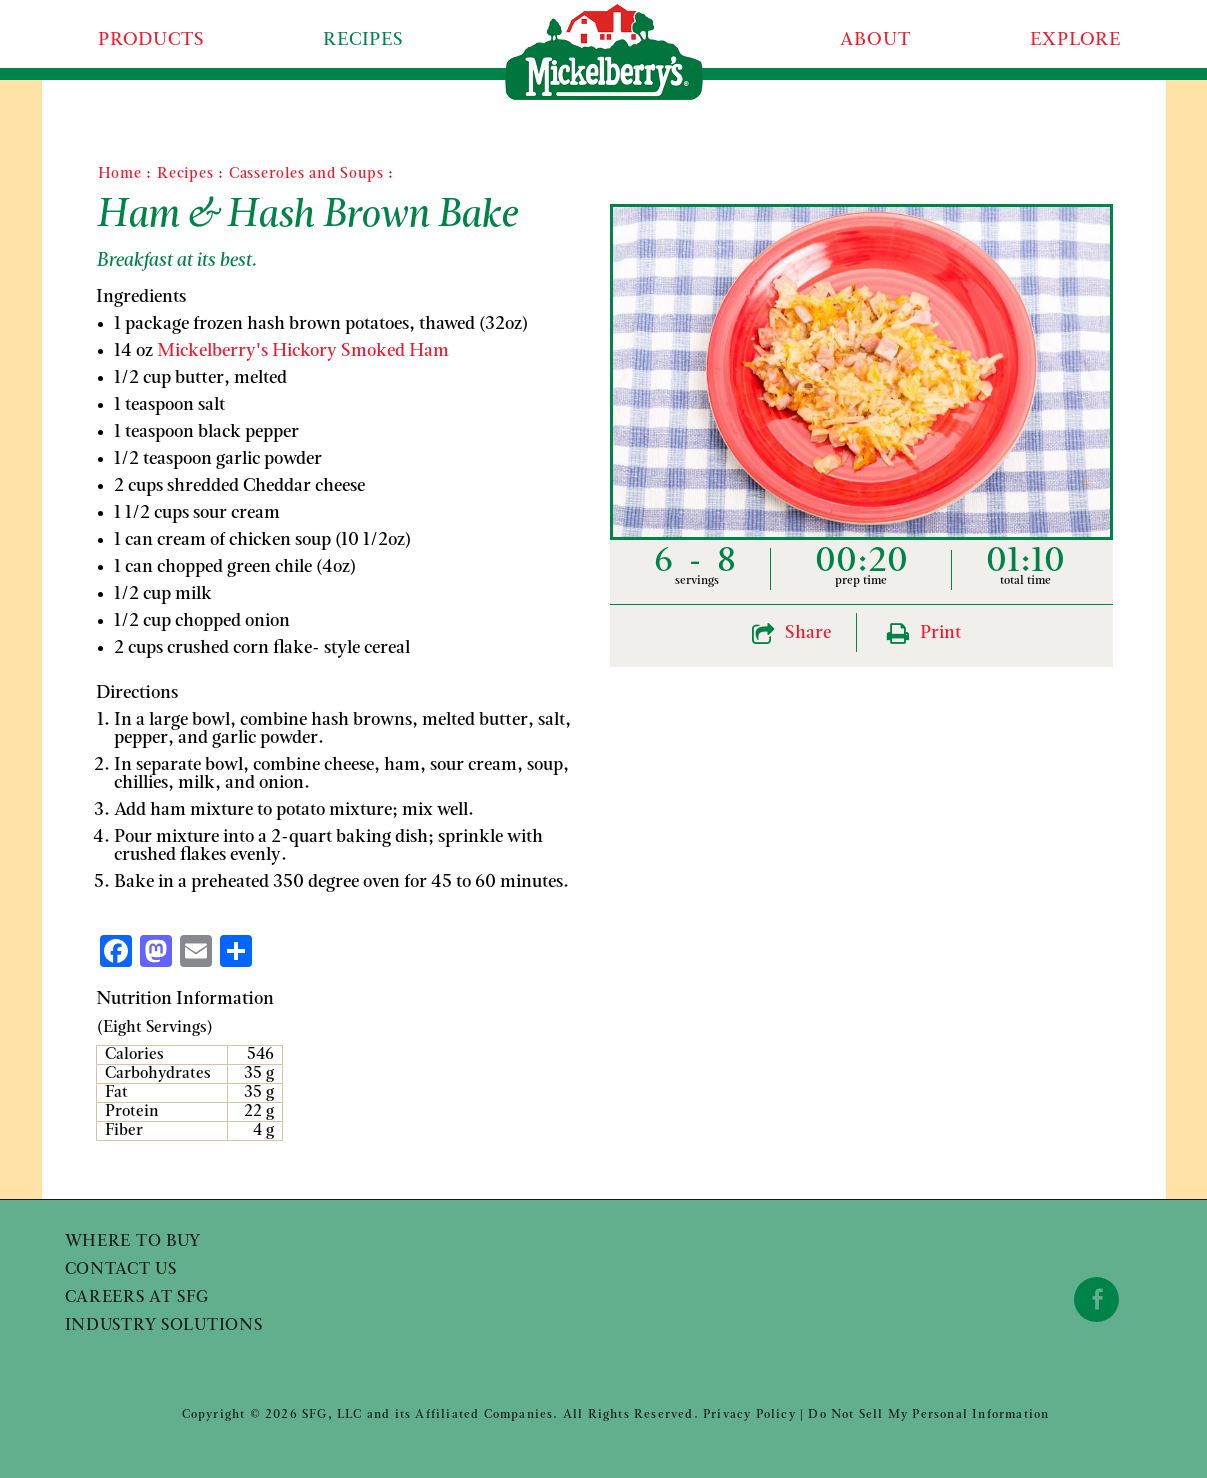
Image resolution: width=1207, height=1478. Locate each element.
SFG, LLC (332, 1415)
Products (151, 40)
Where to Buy (133, 1242)
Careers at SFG (137, 1298)
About (875, 40)
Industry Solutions (164, 1326)
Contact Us (121, 1270)
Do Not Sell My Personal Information (928, 1415)
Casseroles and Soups (306, 174)
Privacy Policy (749, 1415)
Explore (1075, 40)
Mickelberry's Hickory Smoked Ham (303, 351)
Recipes (363, 40)
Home (120, 174)
